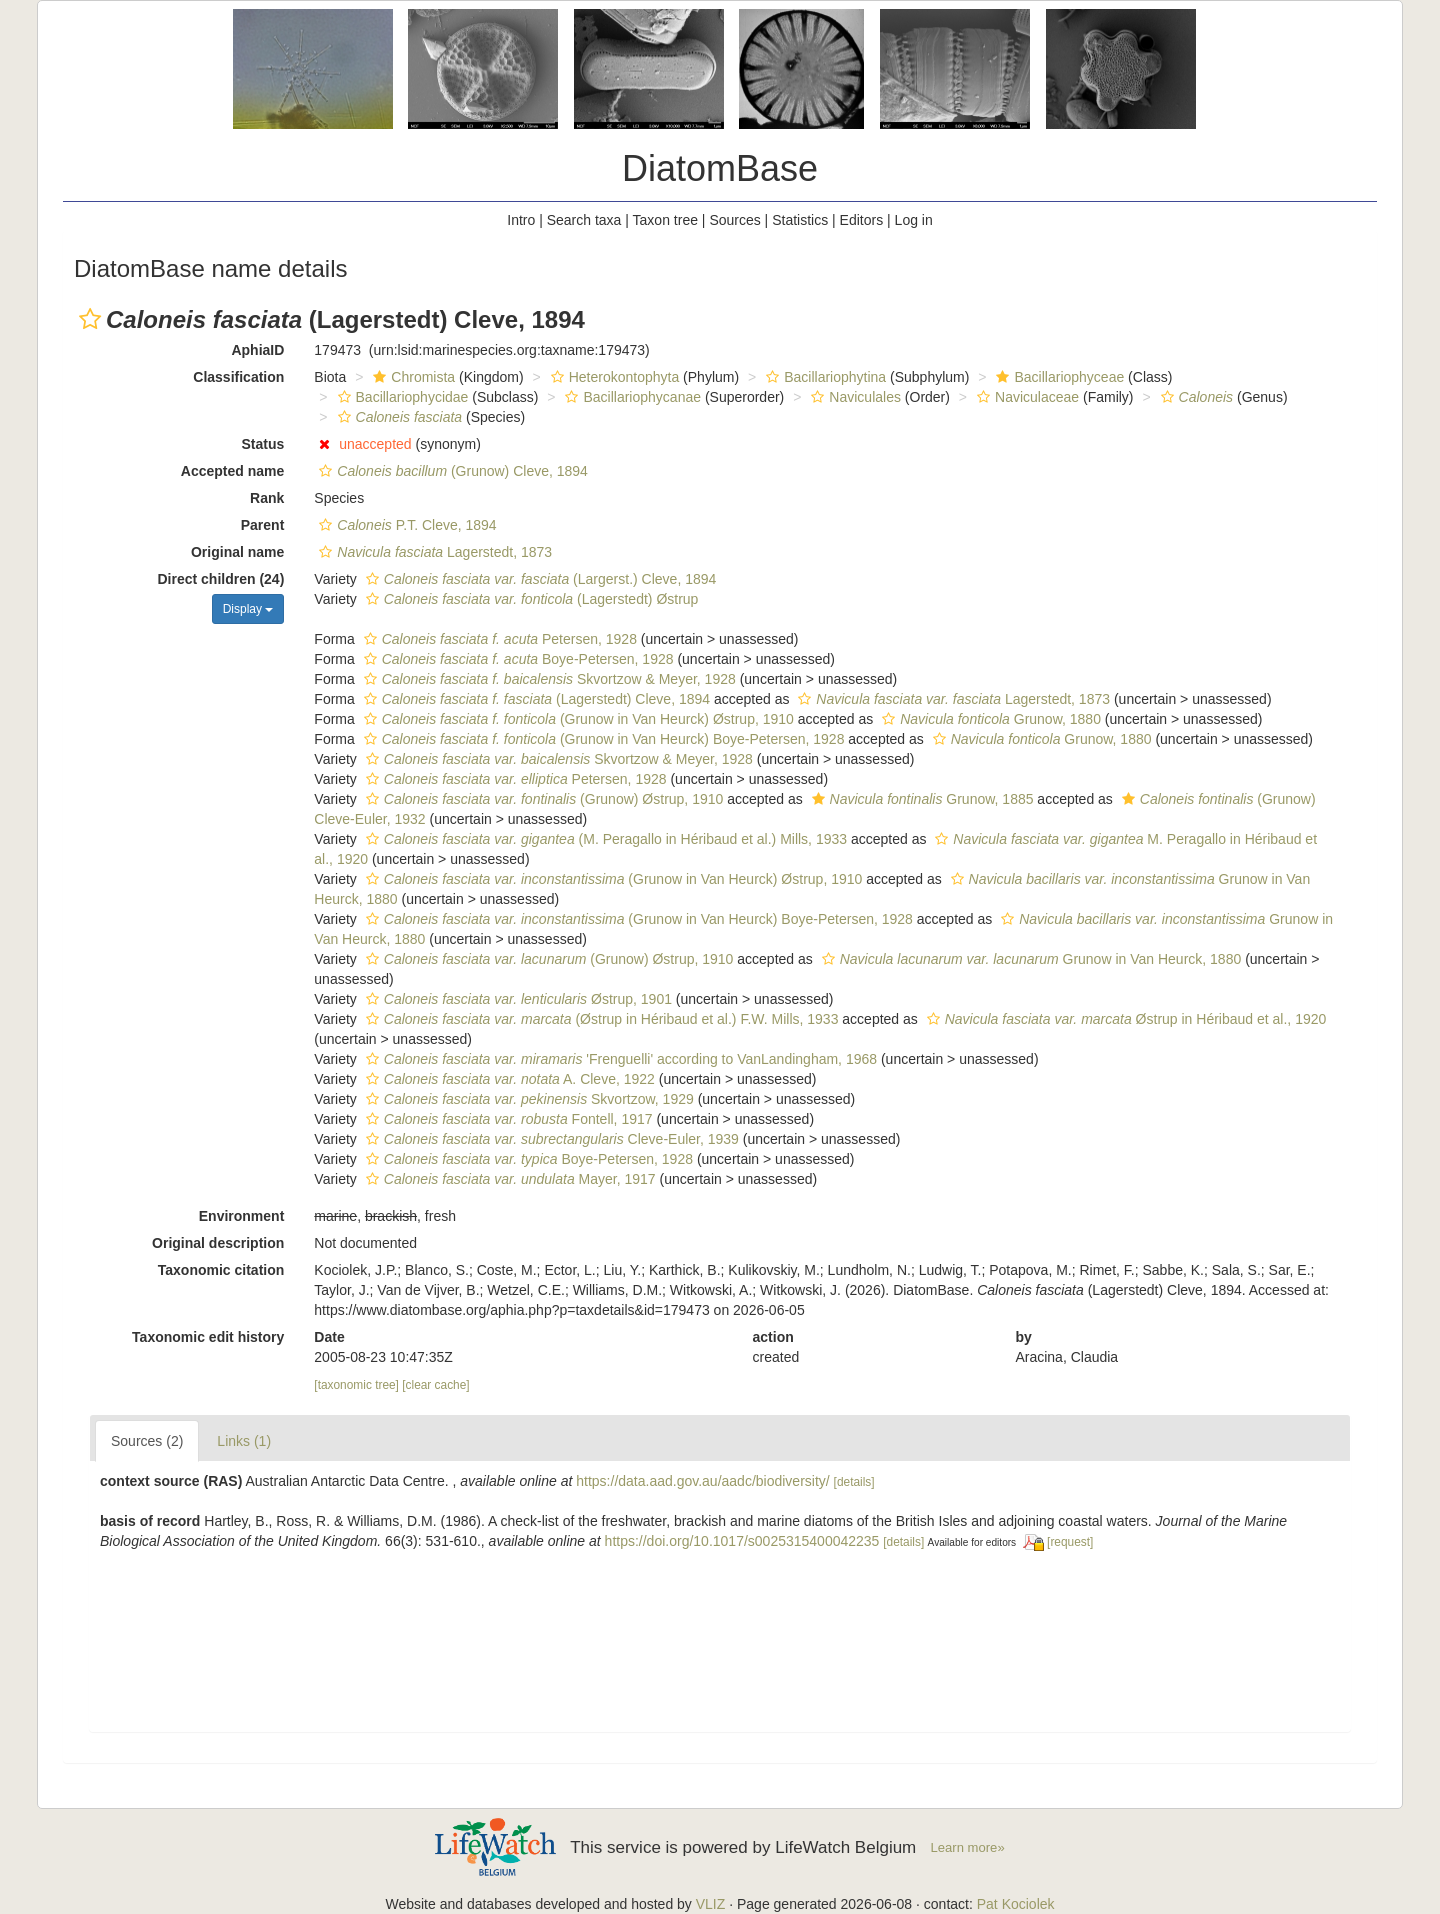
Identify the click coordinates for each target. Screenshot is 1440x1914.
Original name (237, 552)
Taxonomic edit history (208, 1337)
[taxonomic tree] (356, 1385)
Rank (267, 498)
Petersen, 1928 (498, 639)
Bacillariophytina (823, 377)
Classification (238, 377)
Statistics (800, 220)
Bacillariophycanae (630, 397)
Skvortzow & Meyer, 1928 (547, 679)
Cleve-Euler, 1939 (550, 1139)
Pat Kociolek (1016, 1904)
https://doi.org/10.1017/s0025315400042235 (742, 1541)
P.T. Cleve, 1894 (405, 525)
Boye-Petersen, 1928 (516, 659)
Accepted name (232, 471)
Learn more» (968, 1847)
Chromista (411, 377)
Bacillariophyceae (1057, 377)
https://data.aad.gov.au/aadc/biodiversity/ (702, 1481)
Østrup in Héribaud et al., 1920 (1124, 1019)
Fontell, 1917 (507, 1119)
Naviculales (853, 397)
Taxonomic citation (221, 1270)
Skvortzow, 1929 (527, 1099)
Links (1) (244, 1441)
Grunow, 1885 (920, 799)
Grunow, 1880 (989, 719)
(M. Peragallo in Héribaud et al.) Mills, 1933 (604, 839)
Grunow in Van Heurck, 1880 (1029, 959)
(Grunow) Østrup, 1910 (542, 799)
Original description (218, 1243)
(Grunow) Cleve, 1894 (451, 471)
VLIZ (711, 1904)
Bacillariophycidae (401, 397)
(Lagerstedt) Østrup (530, 599)
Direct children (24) (221, 579)
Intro (521, 220)
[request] (1070, 1542)
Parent (263, 525)
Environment (242, 1216)
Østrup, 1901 (516, 999)
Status (263, 444)
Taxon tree (665, 220)
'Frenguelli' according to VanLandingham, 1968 (619, 1059)
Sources (734, 220)
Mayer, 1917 (508, 1179)
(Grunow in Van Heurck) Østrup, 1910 (576, 719)
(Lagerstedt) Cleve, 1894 (534, 699)
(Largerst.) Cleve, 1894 (539, 579)
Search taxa (584, 220)
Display (248, 609)
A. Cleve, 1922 (508, 1079)
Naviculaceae (1025, 397)
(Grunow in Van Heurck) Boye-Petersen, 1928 (602, 739)
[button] (90, 319)
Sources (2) (147, 1441)
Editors (862, 220)
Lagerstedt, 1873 (433, 552)
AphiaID (257, 350)
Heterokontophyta (613, 377)
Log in (914, 220)
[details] (854, 1482)
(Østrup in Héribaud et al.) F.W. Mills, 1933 (600, 1019)
